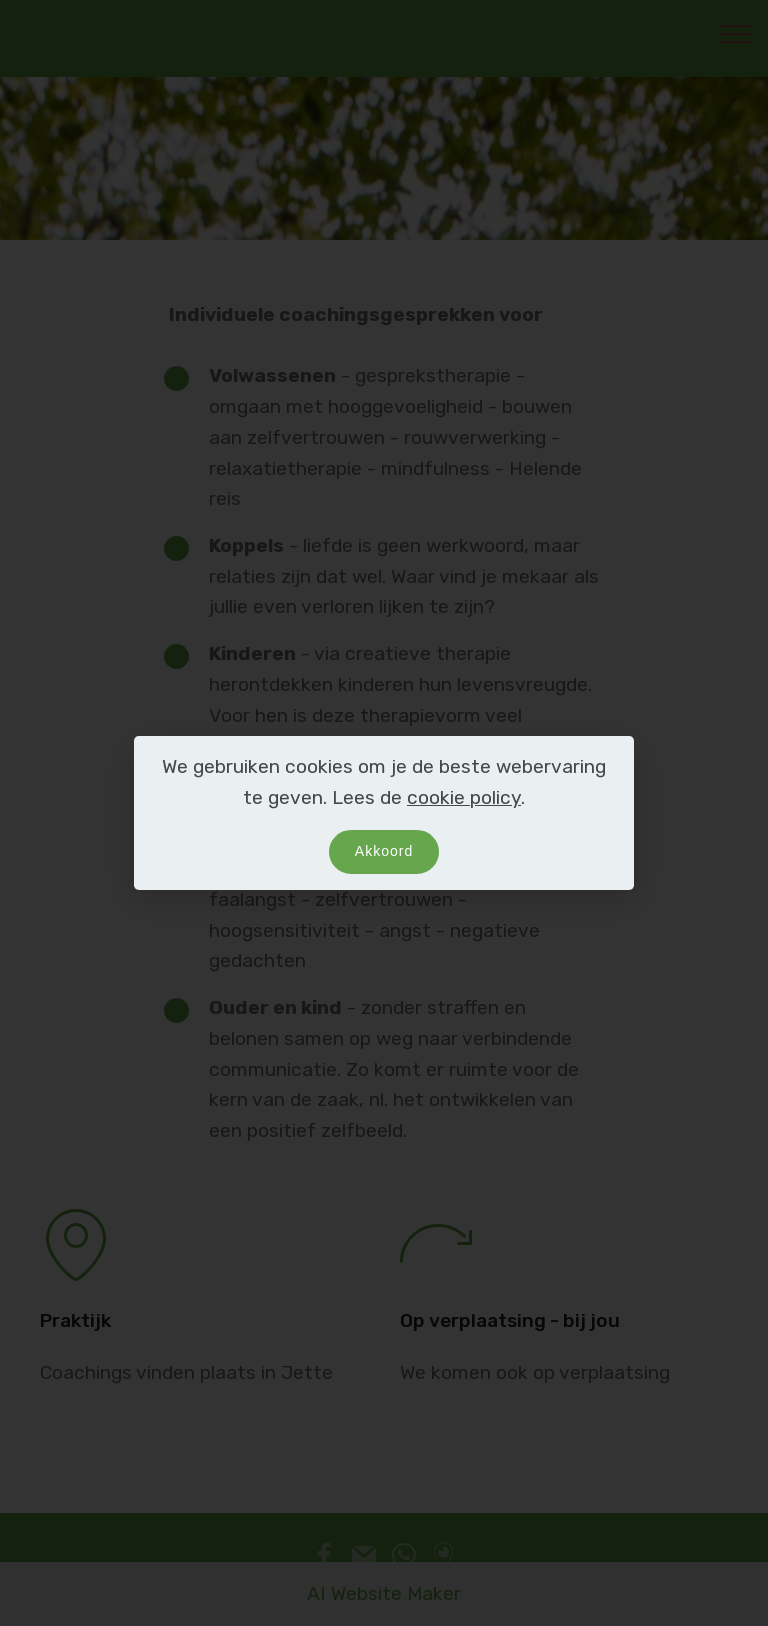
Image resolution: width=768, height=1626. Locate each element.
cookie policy (464, 797)
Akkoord (384, 851)
